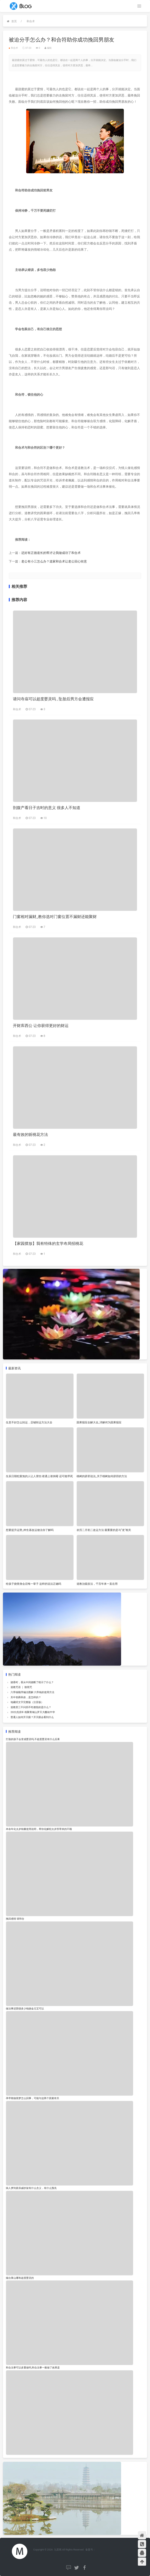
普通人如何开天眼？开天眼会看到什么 (32, 1717)
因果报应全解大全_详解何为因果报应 (99, 1422)
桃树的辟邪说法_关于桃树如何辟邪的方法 (102, 1476)
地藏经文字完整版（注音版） (27, 1702)
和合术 (31, 21)
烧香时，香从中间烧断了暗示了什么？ (32, 1682)
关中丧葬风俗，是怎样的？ (26, 1697)
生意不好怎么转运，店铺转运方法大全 (29, 1422)
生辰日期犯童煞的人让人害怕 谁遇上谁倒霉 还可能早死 (39, 1476)
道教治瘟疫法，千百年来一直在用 (97, 1583)
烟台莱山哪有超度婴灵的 (20, 2277)
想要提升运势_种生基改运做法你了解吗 (30, 1530)
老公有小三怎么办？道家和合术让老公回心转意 (54, 561)
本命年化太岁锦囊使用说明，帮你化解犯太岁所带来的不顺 (39, 1829)
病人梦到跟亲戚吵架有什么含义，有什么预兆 (31, 2188)
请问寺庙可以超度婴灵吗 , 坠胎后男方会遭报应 (53, 699)
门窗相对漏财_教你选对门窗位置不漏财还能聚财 (55, 916)
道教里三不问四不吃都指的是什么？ (31, 1707)
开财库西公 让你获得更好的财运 (41, 1025)
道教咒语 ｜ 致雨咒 (21, 1687)
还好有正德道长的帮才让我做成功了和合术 (51, 553)
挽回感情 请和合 (15, 1918)
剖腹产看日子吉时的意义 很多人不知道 (46, 807)
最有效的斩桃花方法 (30, 1134)
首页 (14, 21)
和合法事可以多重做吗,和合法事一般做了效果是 (33, 2367)
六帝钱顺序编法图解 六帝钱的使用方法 (32, 1692)
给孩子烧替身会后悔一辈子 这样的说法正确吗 (33, 1583)
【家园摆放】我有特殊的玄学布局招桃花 (48, 1243)
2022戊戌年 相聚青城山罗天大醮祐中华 (33, 1712)
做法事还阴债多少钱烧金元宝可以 (25, 2008)
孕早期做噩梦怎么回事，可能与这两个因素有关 (32, 2098)
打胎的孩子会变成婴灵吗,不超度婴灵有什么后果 (33, 1739)
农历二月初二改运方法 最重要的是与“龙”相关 (104, 1530)
